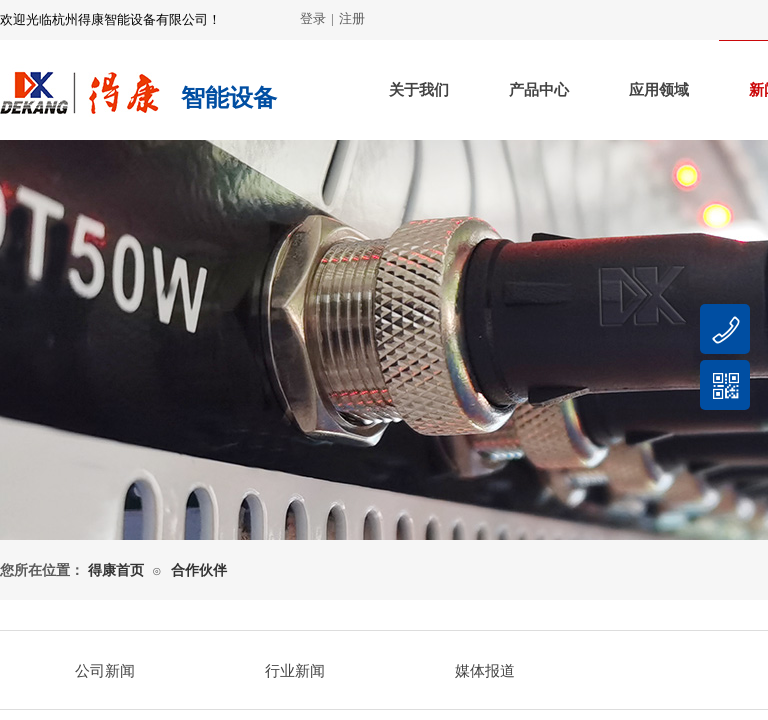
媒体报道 (485, 671)
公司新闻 (105, 671)
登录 (313, 18)
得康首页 (116, 570)
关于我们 (419, 90)
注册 (352, 18)
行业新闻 (295, 671)
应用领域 (659, 90)
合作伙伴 (199, 570)
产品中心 (539, 90)
